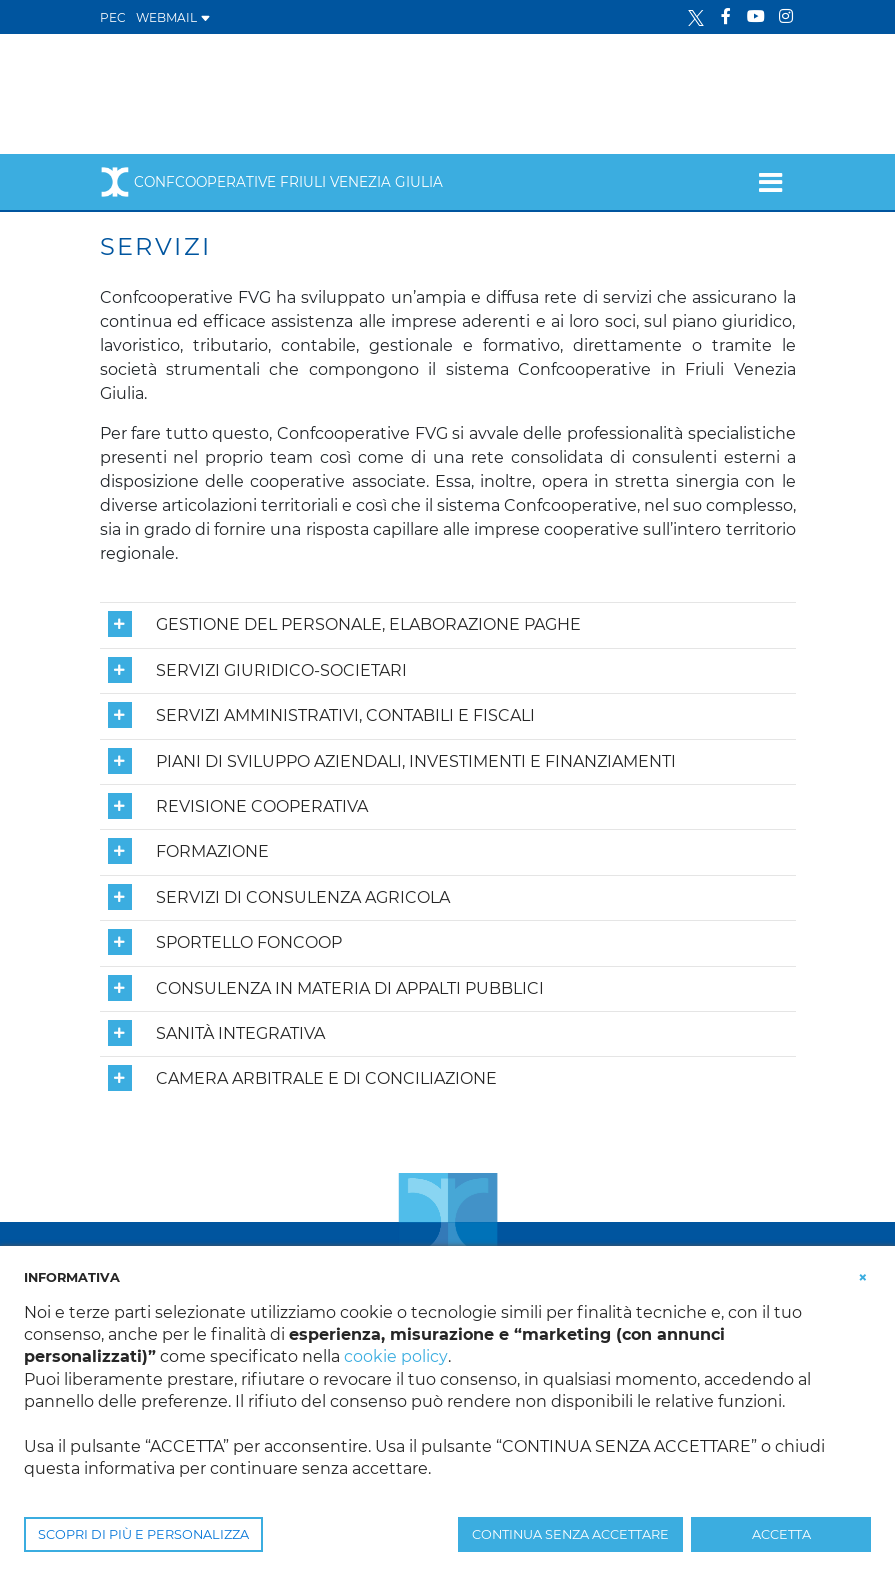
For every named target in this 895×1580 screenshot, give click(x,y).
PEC (113, 17)
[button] (863, 1276)
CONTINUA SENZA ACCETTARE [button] (570, 1534)
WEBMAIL (173, 17)
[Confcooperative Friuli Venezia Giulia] (261, 92)
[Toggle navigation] (770, 182)
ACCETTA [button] (781, 1534)
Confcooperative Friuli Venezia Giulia (271, 182)
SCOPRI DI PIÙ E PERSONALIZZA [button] (143, 1534)
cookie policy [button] (395, 1356)
